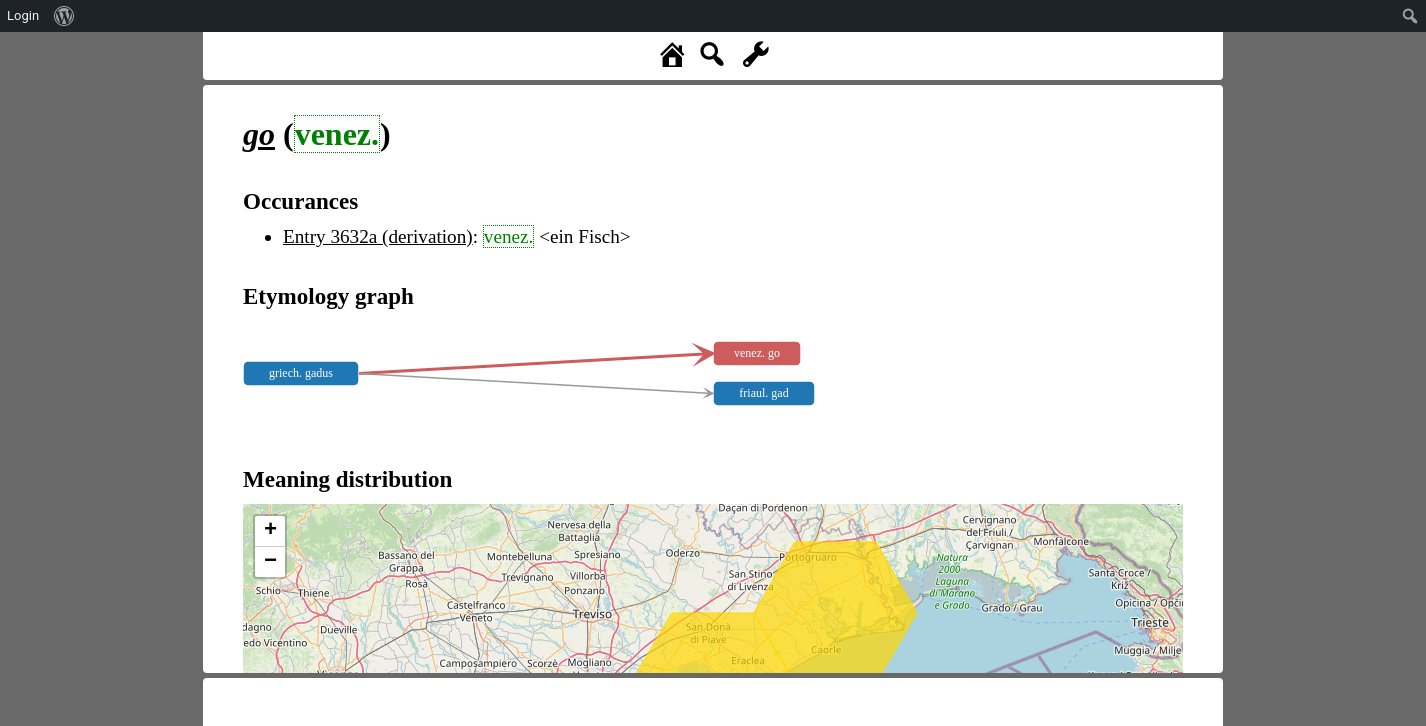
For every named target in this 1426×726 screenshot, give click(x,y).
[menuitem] (64, 16)
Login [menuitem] (23, 15)
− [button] (270, 562)
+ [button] (270, 531)
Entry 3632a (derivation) (378, 236)
